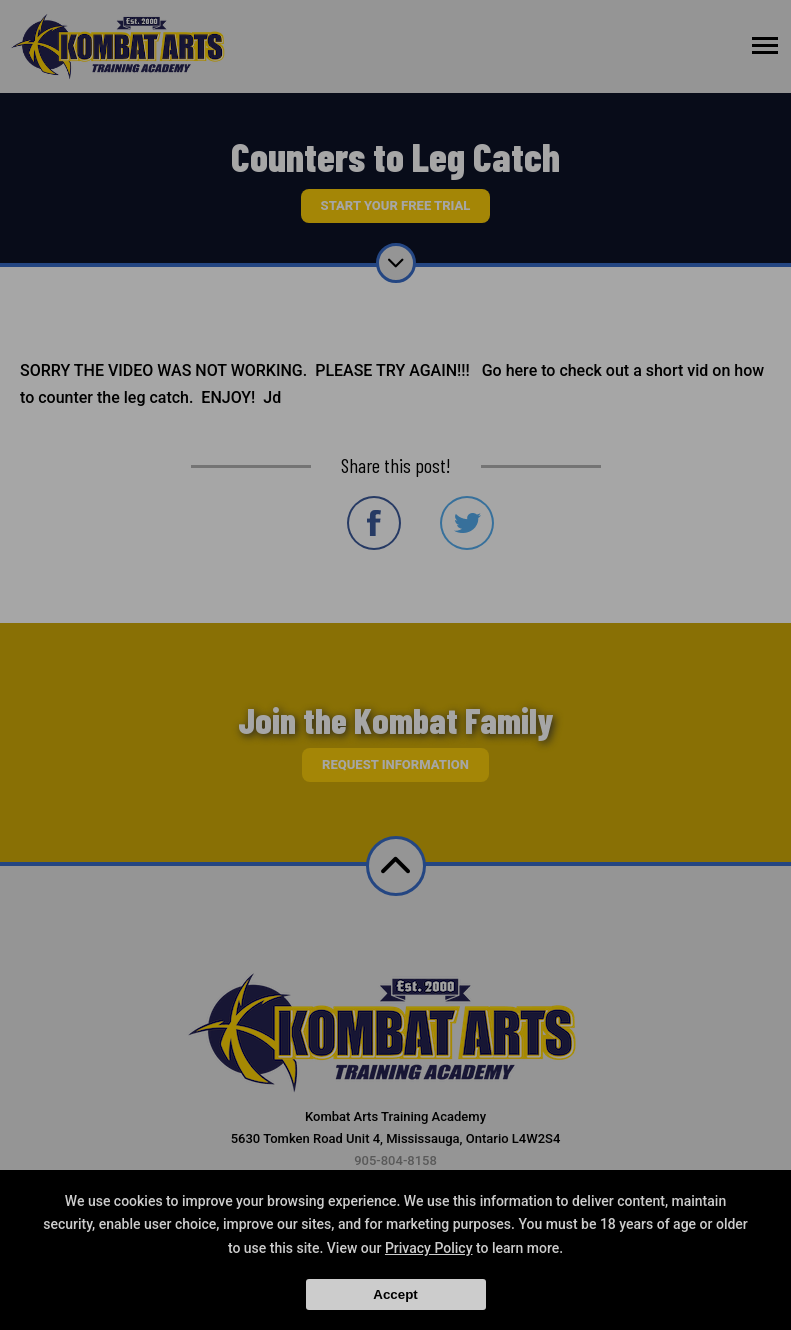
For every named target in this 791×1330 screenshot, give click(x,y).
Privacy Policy (429, 1248)
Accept (395, 1294)
